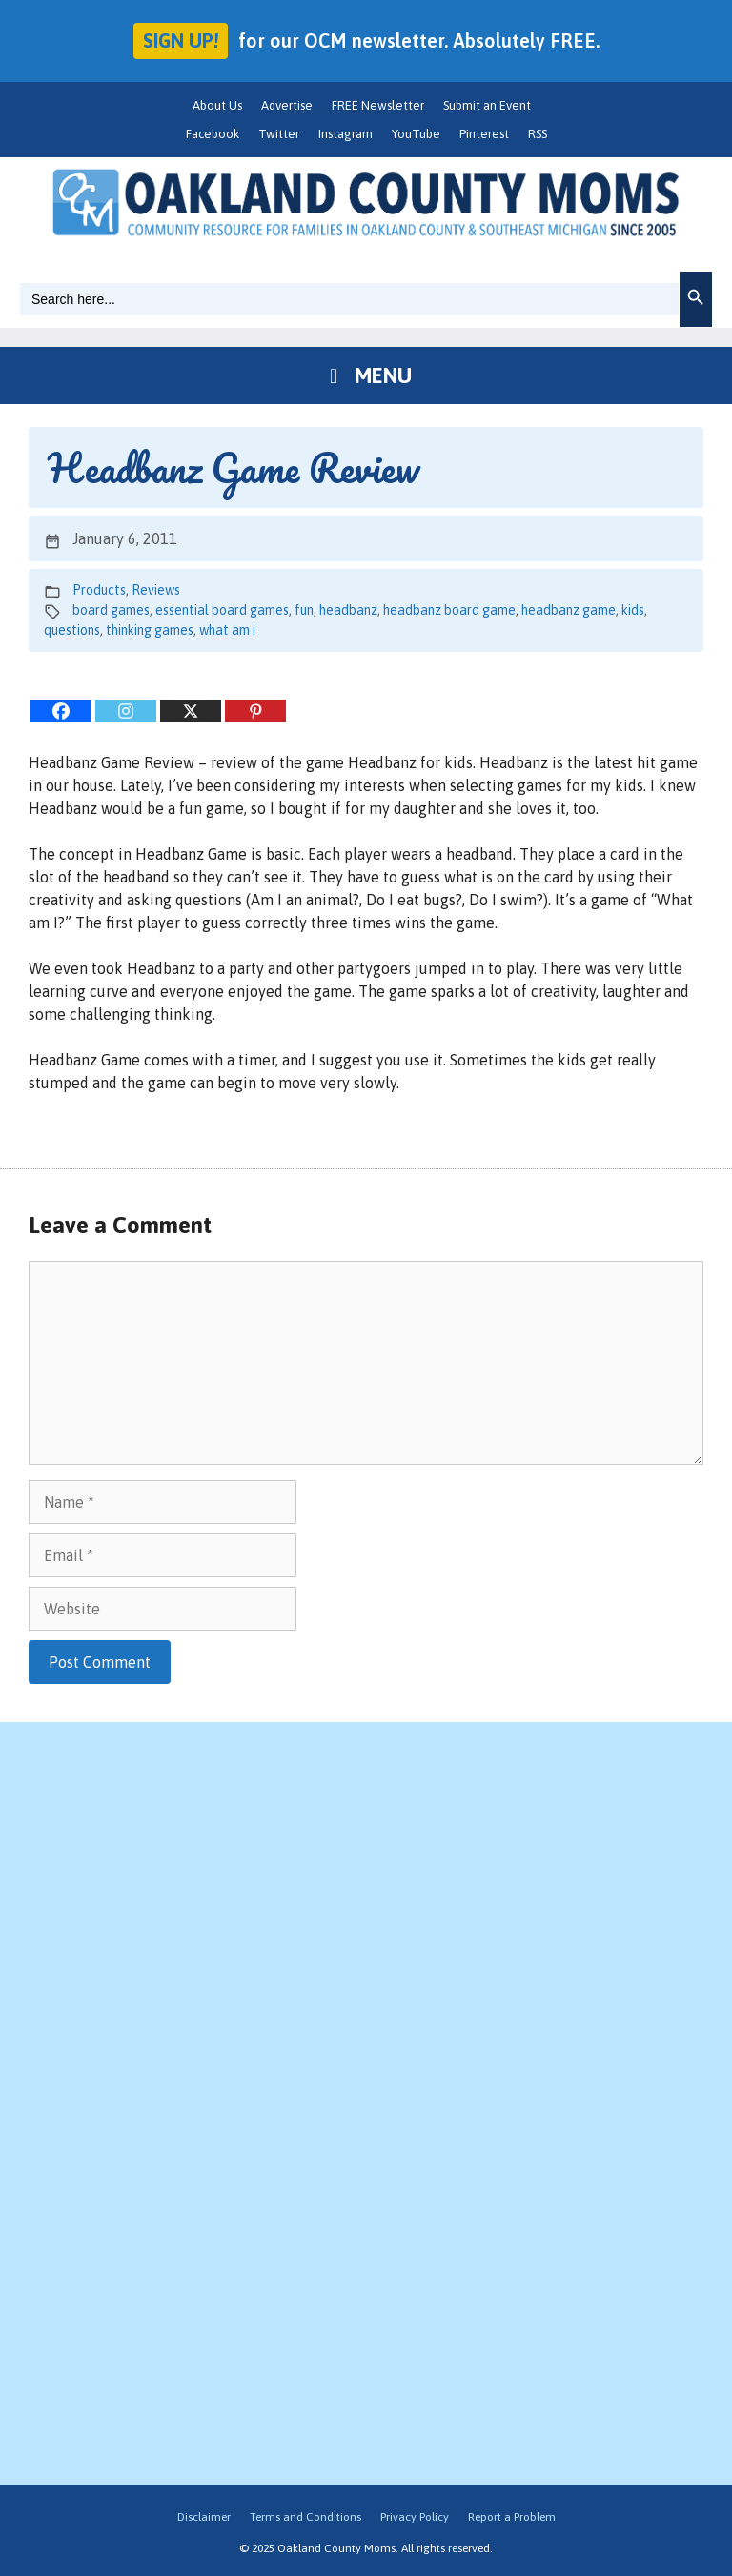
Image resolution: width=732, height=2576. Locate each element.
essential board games (222, 610)
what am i (227, 630)
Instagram (345, 134)
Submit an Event (487, 105)
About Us (217, 105)
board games (111, 610)
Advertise (287, 105)
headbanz (348, 610)
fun (304, 610)
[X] (190, 711)
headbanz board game (449, 610)
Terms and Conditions (305, 2517)
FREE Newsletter (378, 105)
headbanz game (568, 610)
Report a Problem (512, 2517)
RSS (537, 134)
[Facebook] (61, 711)
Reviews (156, 590)
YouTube (416, 134)
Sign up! (180, 40)
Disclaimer (204, 2517)
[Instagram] (125, 711)
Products (99, 590)
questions (72, 630)
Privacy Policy (414, 2517)
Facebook (212, 134)
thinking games (149, 630)
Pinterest (484, 134)
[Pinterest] (255, 711)
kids (632, 610)
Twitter (278, 134)
